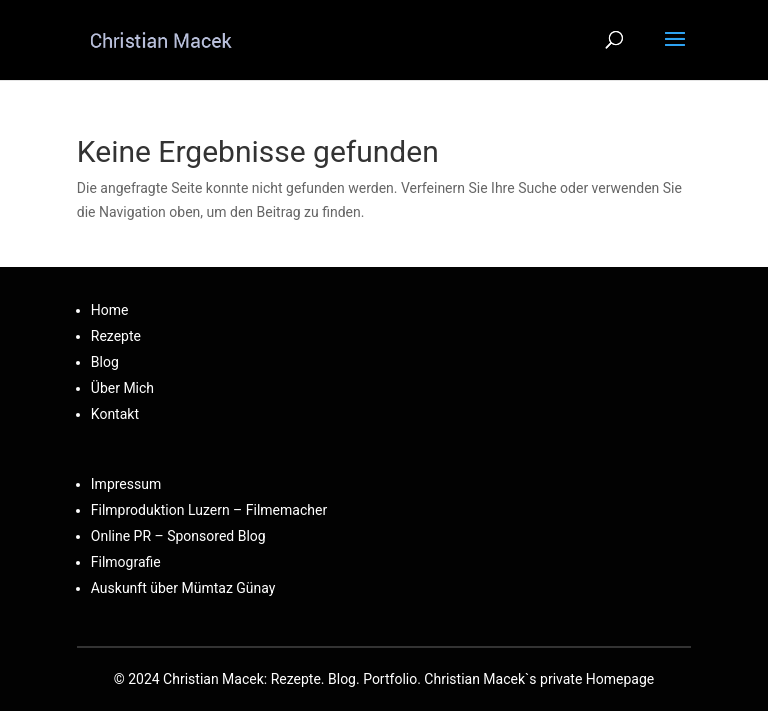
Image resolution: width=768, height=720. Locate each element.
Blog (105, 362)
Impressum (126, 484)
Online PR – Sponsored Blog (178, 536)
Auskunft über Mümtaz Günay (183, 588)
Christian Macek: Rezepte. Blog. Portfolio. (292, 679)
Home (110, 310)
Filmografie (126, 562)
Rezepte (116, 336)
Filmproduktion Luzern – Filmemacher (209, 510)
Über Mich (122, 388)
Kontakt (115, 414)
